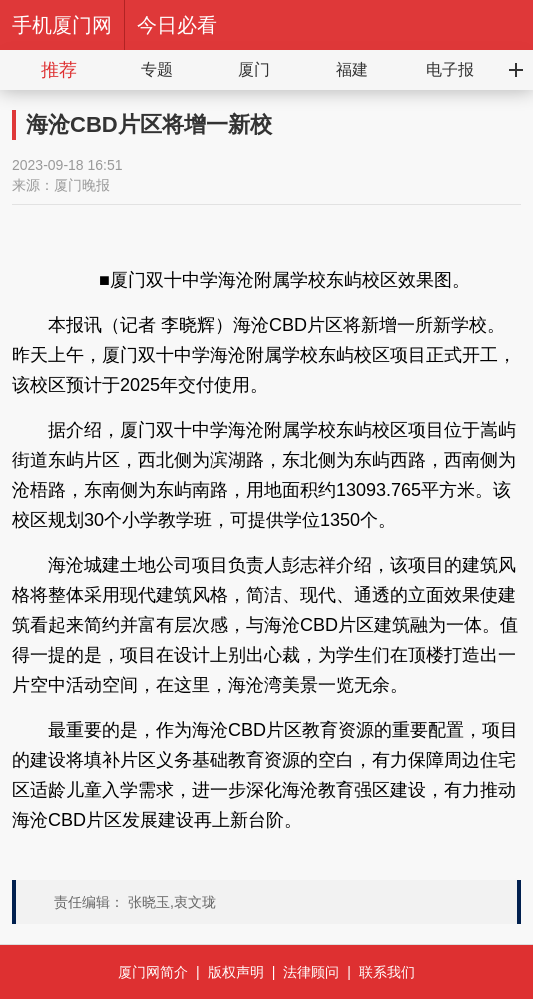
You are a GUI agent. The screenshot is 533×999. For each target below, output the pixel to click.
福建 (352, 69)
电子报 (450, 69)
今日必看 (177, 25)
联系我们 (387, 972)
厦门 (254, 69)
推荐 (59, 70)
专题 (157, 69)
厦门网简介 (153, 972)
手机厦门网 (62, 25)
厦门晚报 (82, 185)
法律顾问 (311, 972)
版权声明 (236, 972)
